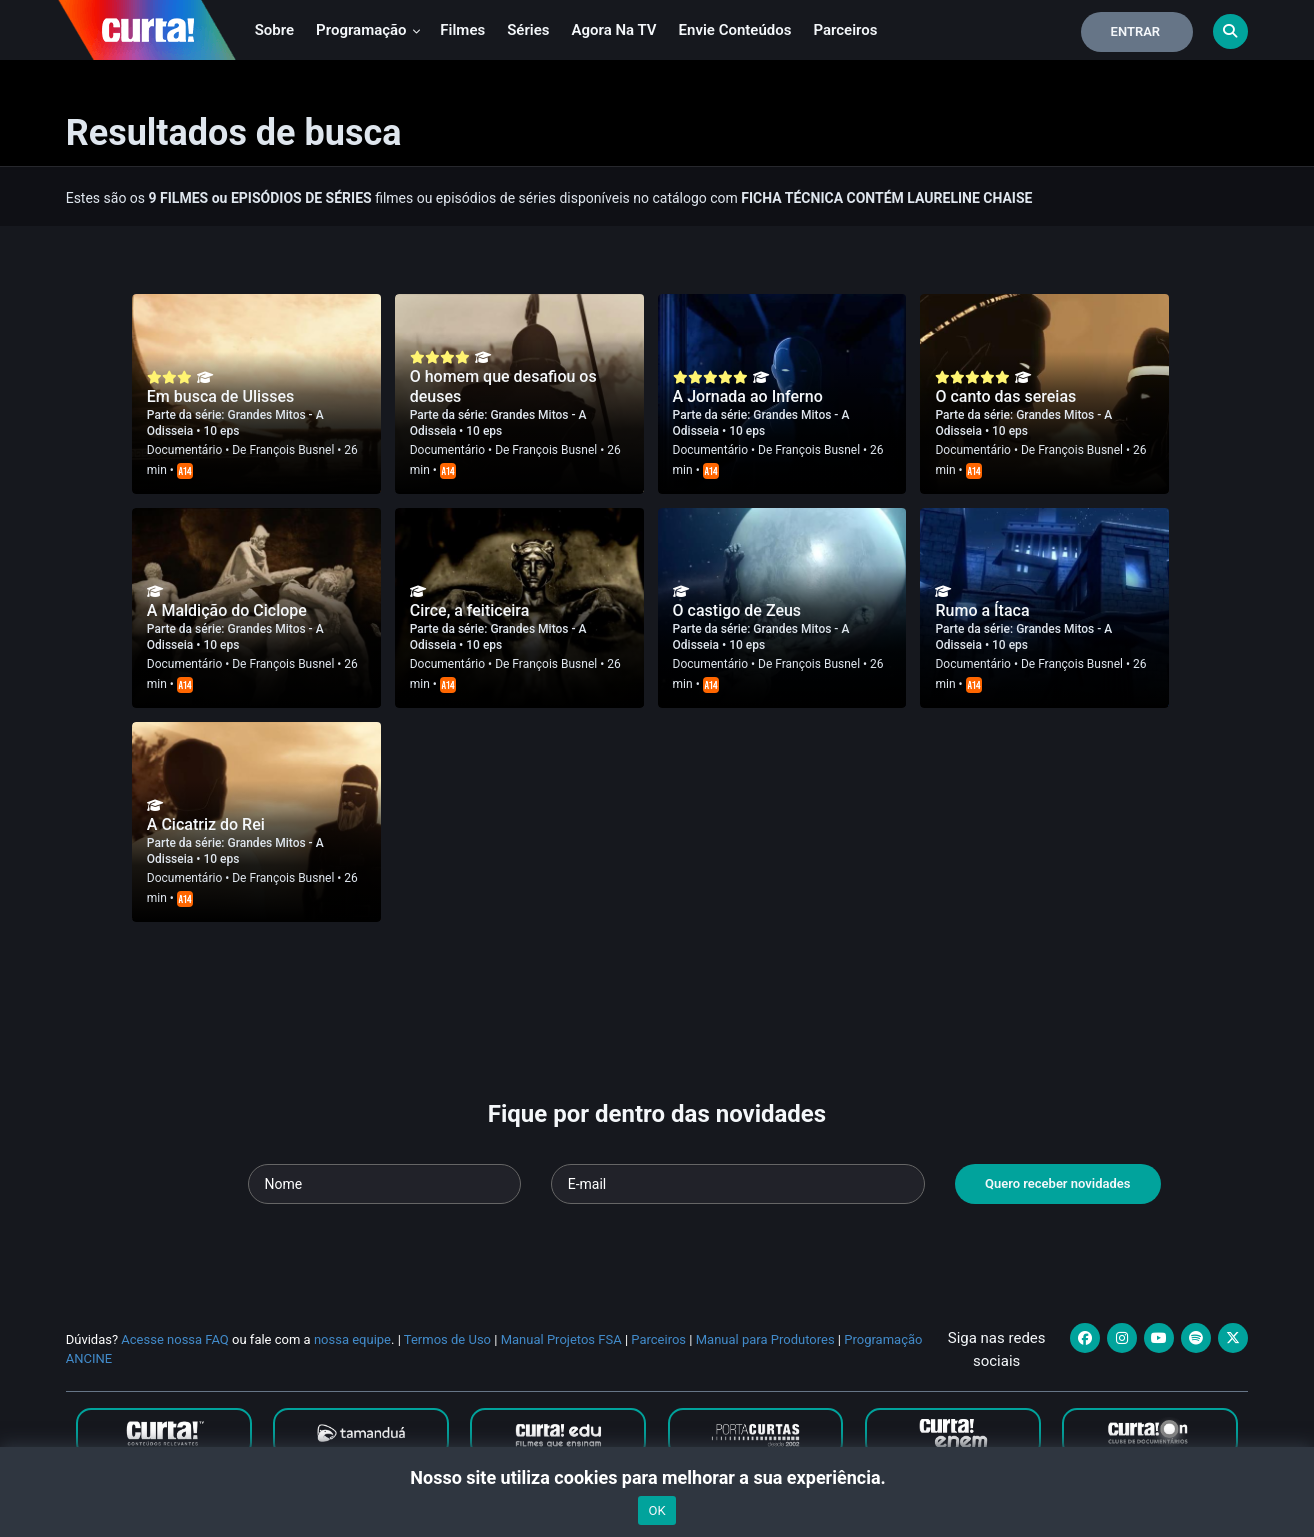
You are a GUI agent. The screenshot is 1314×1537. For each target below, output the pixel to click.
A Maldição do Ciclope (227, 610)
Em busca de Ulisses (221, 396)
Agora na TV (614, 30)
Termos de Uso (447, 1339)
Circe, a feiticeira (470, 610)
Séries (528, 30)
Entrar (1136, 31)
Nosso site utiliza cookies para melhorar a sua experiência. (656, 1477)
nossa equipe (352, 1339)
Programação (368, 30)
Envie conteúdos (735, 30)
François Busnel (291, 450)
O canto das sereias (1005, 396)
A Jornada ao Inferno (748, 396)
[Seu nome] (384, 1184)
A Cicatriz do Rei (206, 824)
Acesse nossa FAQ (175, 1339)
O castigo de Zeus (737, 610)
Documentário (184, 450)
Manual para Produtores (765, 1339)
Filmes (462, 30)
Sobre (274, 30)
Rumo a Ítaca (982, 610)
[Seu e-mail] (738, 1184)
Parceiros (845, 30)
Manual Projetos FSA (561, 1339)
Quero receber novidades (1058, 1183)
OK (656, 1510)
